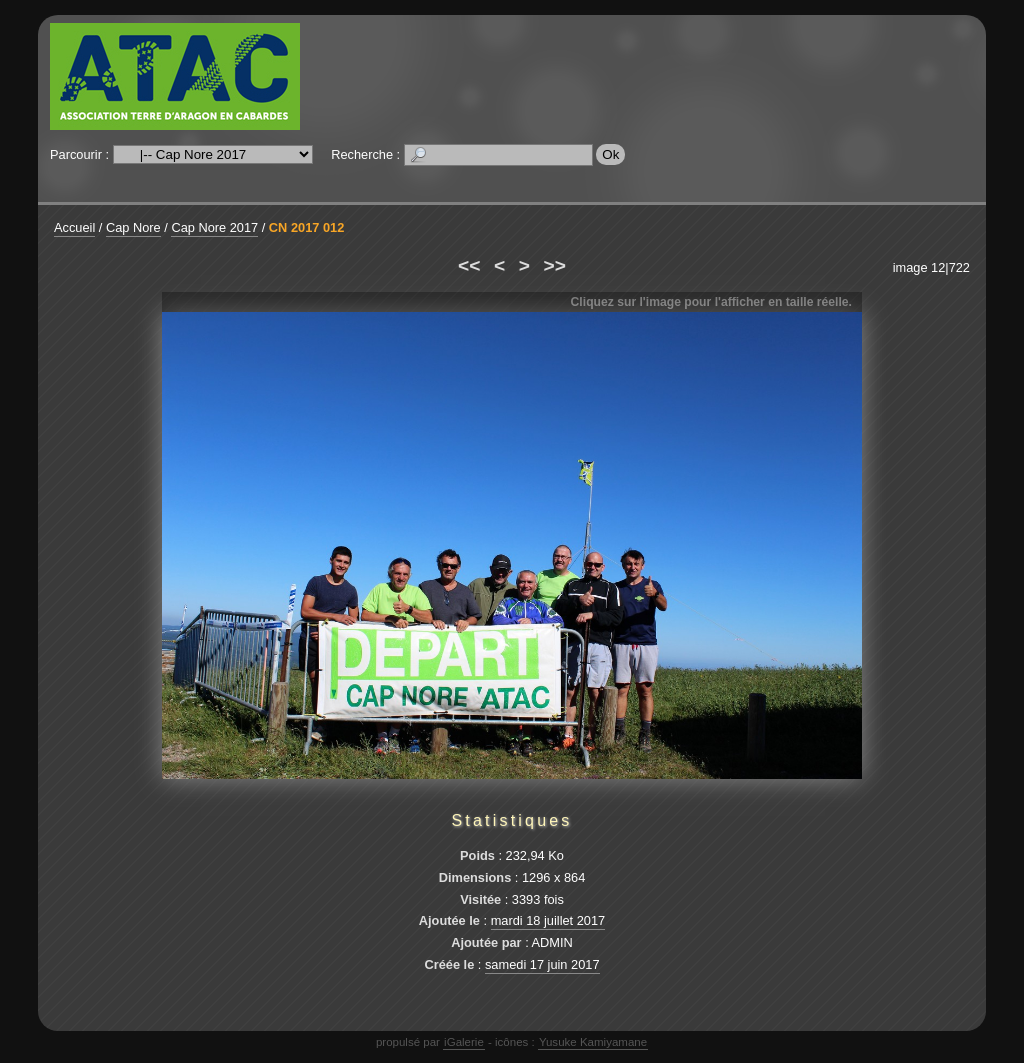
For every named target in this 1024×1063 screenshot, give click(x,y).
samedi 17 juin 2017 (542, 964)
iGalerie (464, 1042)
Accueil (74, 227)
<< (469, 265)
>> (555, 265)
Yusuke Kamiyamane (593, 1042)
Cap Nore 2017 (214, 227)
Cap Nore (133, 227)
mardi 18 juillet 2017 (548, 920)
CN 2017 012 (306, 227)
